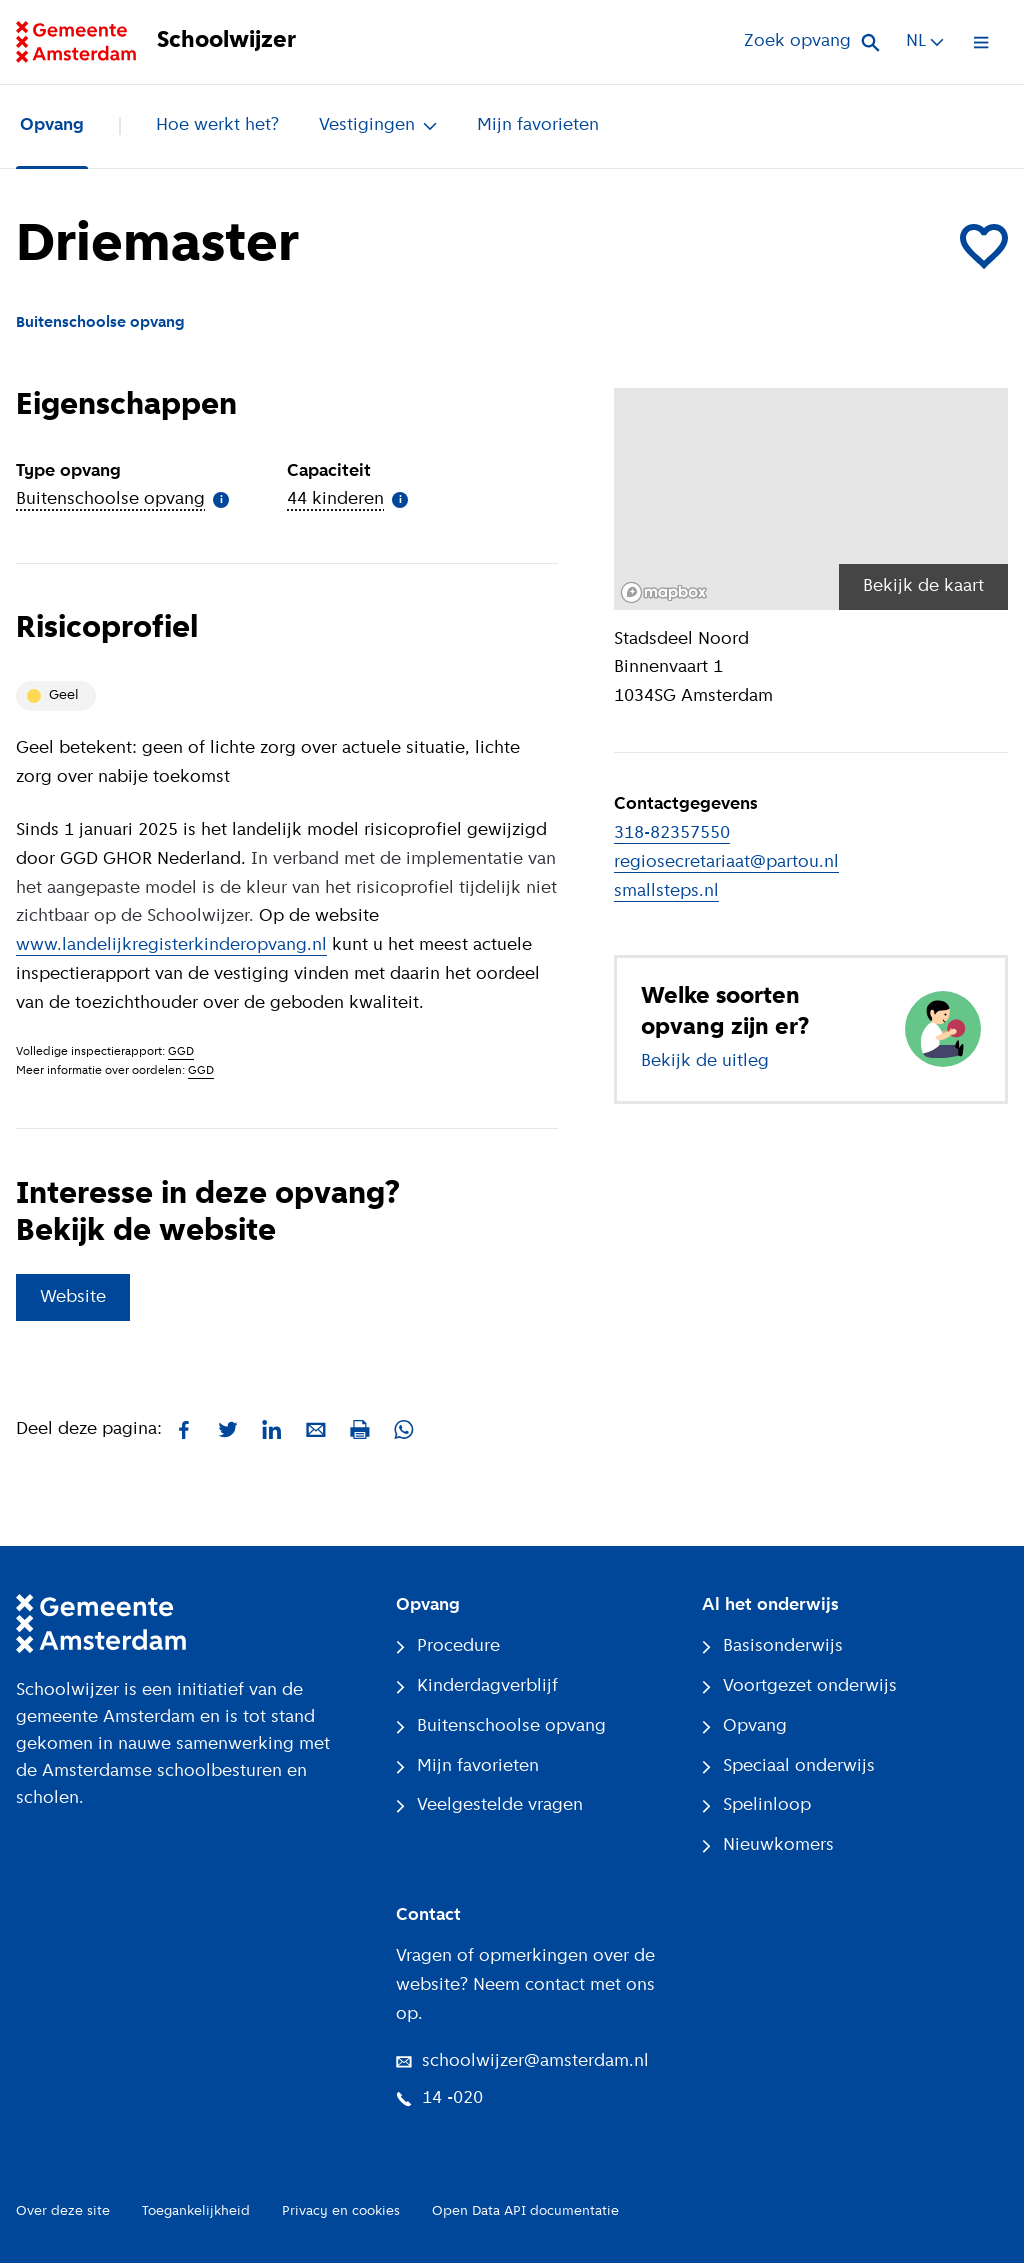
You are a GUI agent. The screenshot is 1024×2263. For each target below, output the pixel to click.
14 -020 (439, 2098)
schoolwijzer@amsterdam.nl (522, 2061)
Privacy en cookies (341, 2211)
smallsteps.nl (666, 891)
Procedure (448, 1646)
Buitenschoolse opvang (501, 1726)
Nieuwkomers (768, 1845)
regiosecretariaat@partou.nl (726, 862)
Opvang (52, 125)
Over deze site (63, 2211)
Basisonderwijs (772, 1646)
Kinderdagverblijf (477, 1686)
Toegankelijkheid (196, 2211)
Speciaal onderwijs (788, 1766)
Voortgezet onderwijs (799, 1686)
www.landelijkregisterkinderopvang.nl (171, 945)
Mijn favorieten (538, 125)
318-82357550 (672, 833)
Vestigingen (378, 125)
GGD (181, 1052)
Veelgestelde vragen (489, 1805)
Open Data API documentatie (525, 2211)
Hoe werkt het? (217, 125)
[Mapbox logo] (664, 592)
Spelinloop (756, 1805)
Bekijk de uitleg (705, 1061)
